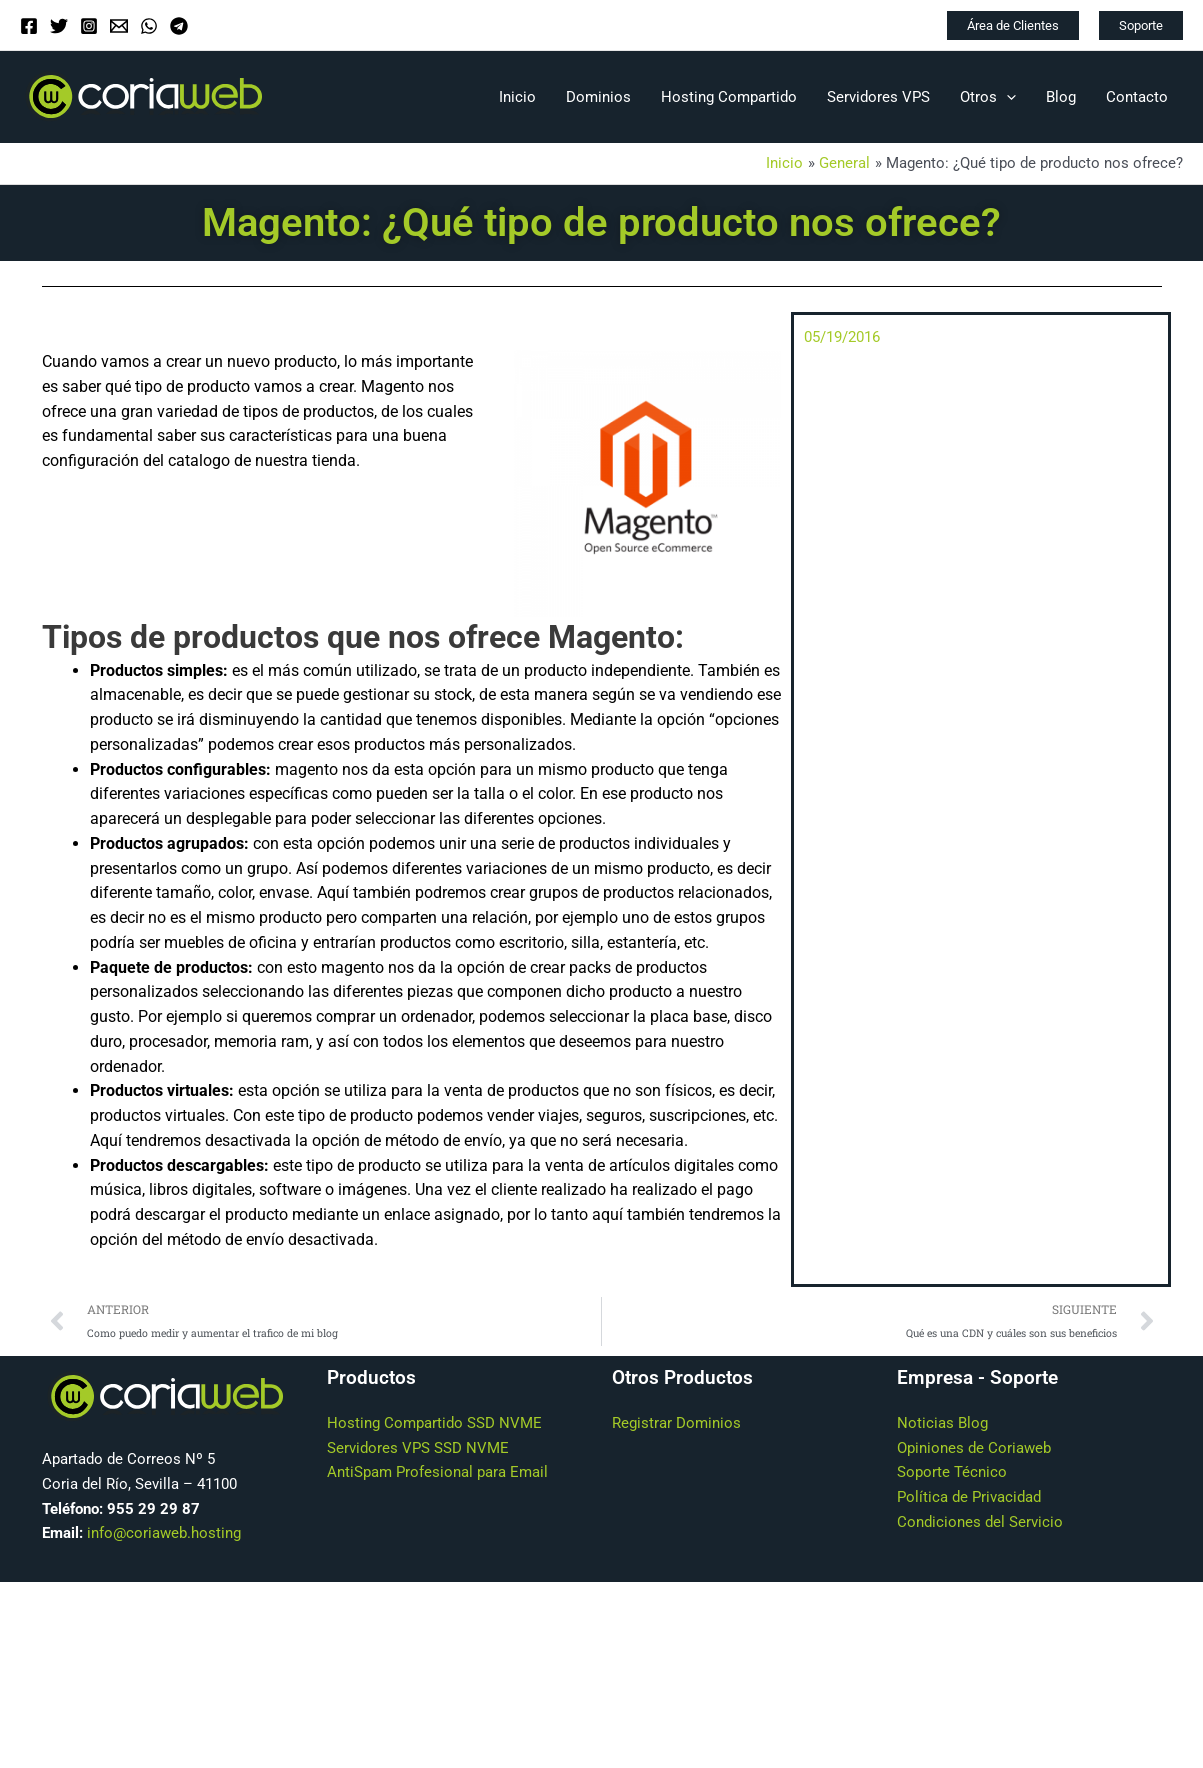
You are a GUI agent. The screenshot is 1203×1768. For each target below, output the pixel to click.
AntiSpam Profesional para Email (437, 1472)
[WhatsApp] (149, 26)
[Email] (119, 26)
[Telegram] (179, 26)
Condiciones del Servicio (980, 1522)
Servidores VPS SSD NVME (418, 1448)
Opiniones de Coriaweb (974, 1448)
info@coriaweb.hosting (164, 1533)
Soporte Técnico (952, 1472)
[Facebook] (29, 26)
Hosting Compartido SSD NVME (434, 1423)
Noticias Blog (942, 1423)
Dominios (598, 97)
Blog (1061, 97)
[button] (1013, 25)
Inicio (517, 97)
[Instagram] (89, 26)
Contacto (1137, 97)
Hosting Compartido (729, 97)
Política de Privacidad (969, 1497)
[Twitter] (59, 26)
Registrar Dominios (676, 1423)
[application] (1006, 97)
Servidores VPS (878, 97)
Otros (988, 97)
